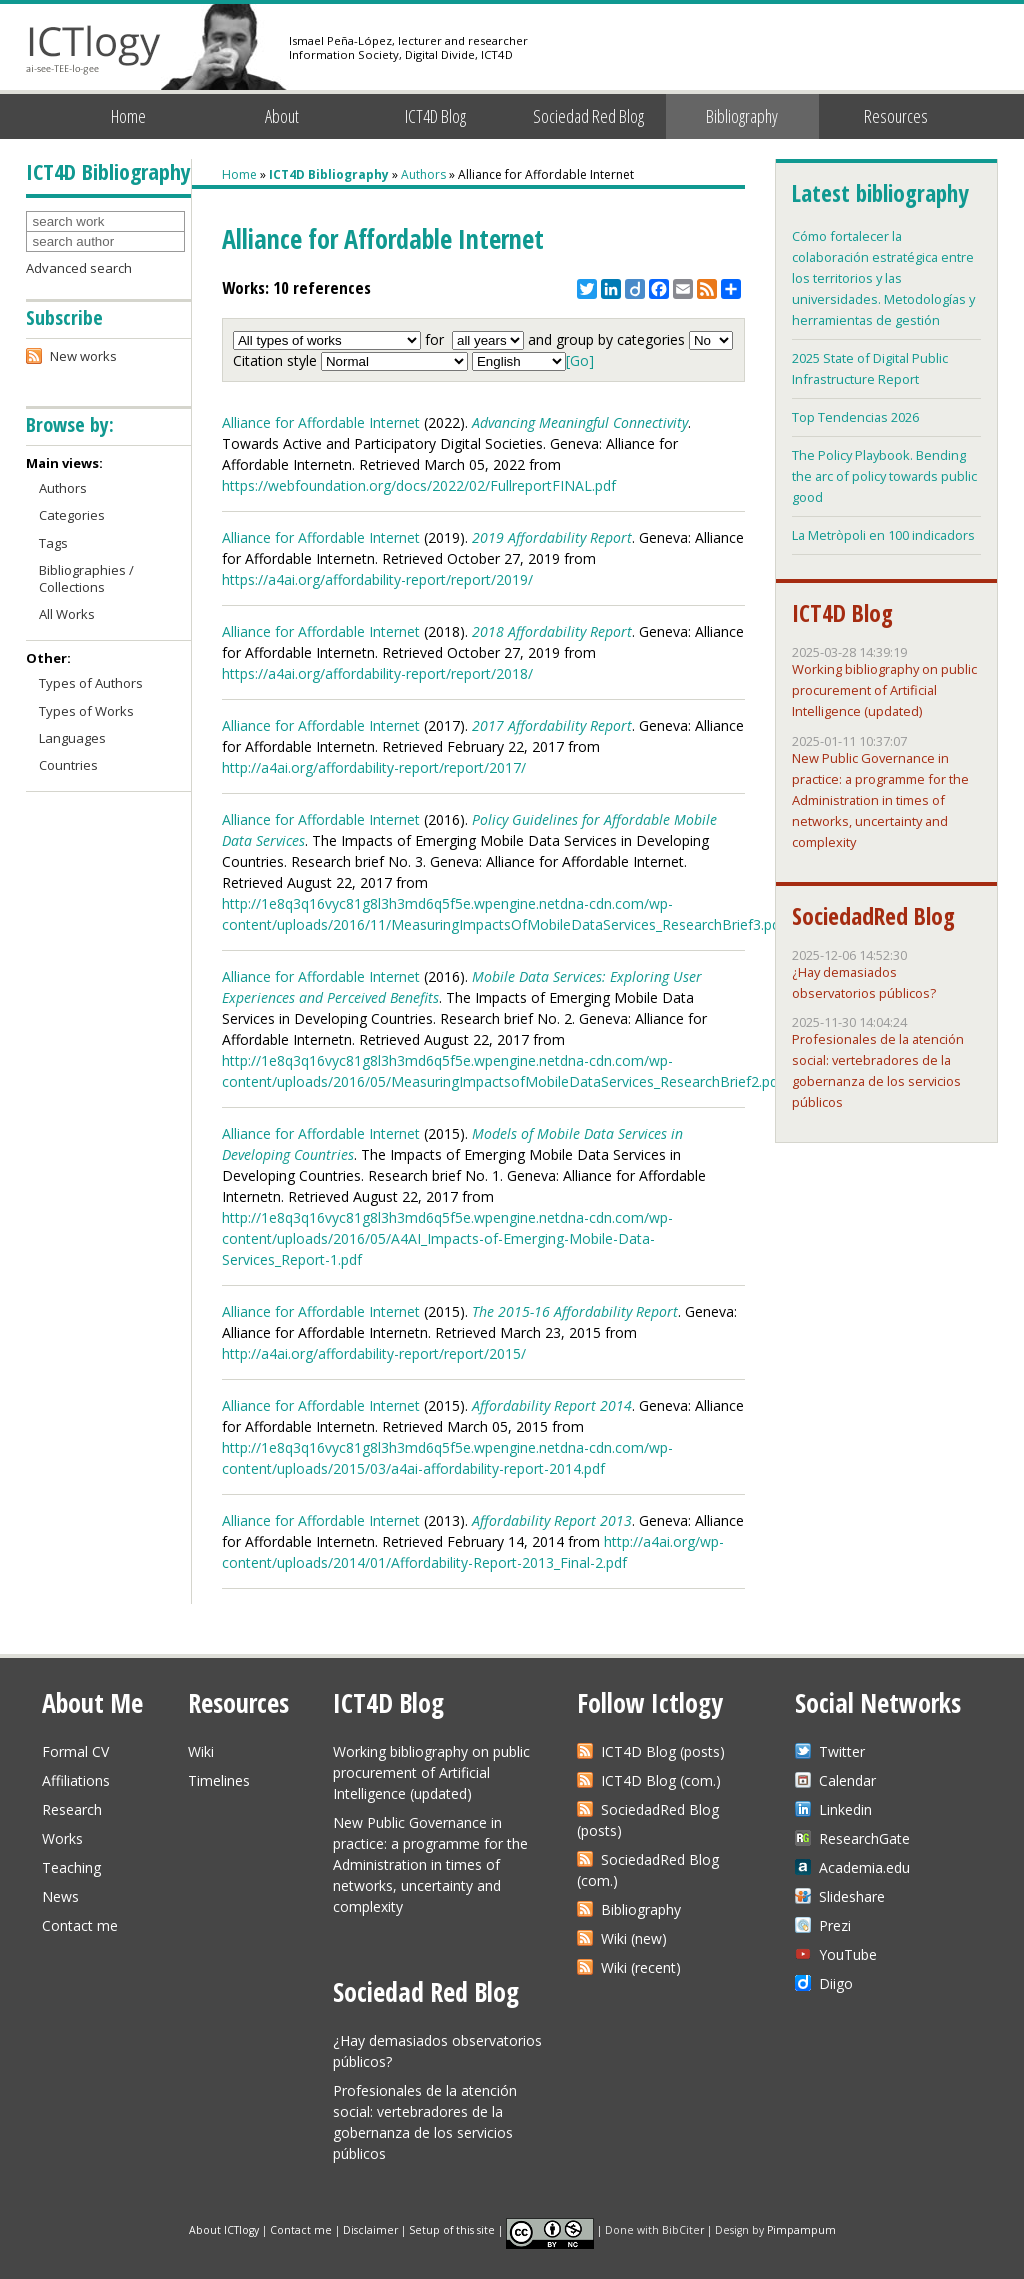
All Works (67, 614)
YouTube (848, 1954)
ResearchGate (864, 1838)
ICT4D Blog (435, 116)
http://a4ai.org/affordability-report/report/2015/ (374, 1353)
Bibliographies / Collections (86, 578)
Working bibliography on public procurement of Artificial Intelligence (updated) (884, 690)
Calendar (847, 1780)
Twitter (842, 1751)
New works (83, 356)
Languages (72, 738)
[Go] (580, 360)
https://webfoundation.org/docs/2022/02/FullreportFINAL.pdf (419, 485)
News (60, 1896)
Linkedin (845, 1809)
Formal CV (75, 1751)
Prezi (835, 1925)
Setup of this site (452, 2229)
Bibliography (742, 116)
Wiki (201, 1751)
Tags (53, 543)
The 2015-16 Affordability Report (575, 1311)
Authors (423, 174)
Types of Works (86, 711)
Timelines (219, 1780)
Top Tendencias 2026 (855, 417)
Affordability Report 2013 (552, 1520)
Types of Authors (91, 683)
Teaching (71, 1867)
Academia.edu (864, 1867)
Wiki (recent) (641, 1967)
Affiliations (76, 1780)
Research (72, 1809)
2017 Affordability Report (552, 725)
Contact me (80, 1925)
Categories (72, 515)
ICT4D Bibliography (329, 174)
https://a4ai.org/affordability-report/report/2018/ (377, 673)
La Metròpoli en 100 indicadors (883, 535)
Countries (68, 765)
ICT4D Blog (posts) (663, 1751)
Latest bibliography (880, 193)
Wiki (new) (634, 1938)
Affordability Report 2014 (552, 1405)
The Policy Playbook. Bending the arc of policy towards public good (884, 476)
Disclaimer (370, 2229)
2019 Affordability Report (552, 537)
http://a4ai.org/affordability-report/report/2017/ (374, 767)
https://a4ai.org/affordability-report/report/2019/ (377, 579)
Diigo (836, 1983)
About (282, 116)
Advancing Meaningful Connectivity (580, 422)
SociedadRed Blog (873, 916)
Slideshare (852, 1896)
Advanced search (79, 268)
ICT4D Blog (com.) (661, 1780)
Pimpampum (801, 2229)
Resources (896, 116)
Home (128, 116)
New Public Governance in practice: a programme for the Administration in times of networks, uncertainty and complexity (880, 800)
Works (62, 1838)
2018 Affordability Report (552, 631)
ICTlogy (93, 49)
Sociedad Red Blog (588, 116)
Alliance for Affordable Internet (321, 422)
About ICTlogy (224, 2229)
